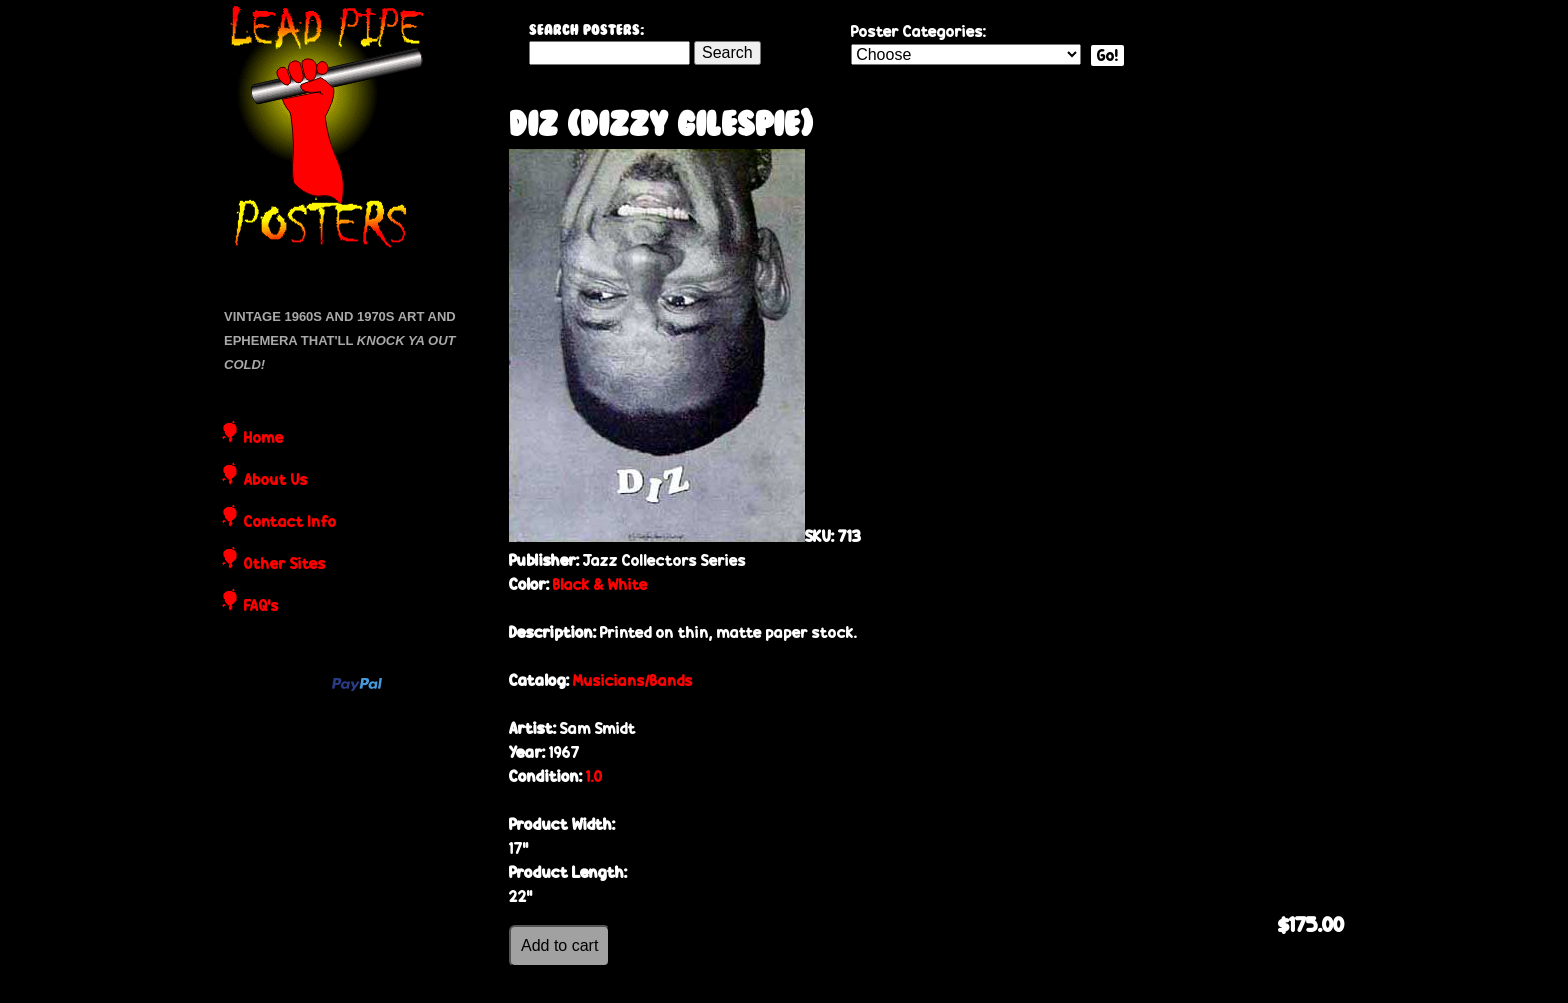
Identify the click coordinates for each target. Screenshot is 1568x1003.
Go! (1107, 55)
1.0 (594, 776)
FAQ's (261, 607)
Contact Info (290, 523)
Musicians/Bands (633, 680)
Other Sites (285, 565)
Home (264, 439)
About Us (276, 481)
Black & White (600, 584)
